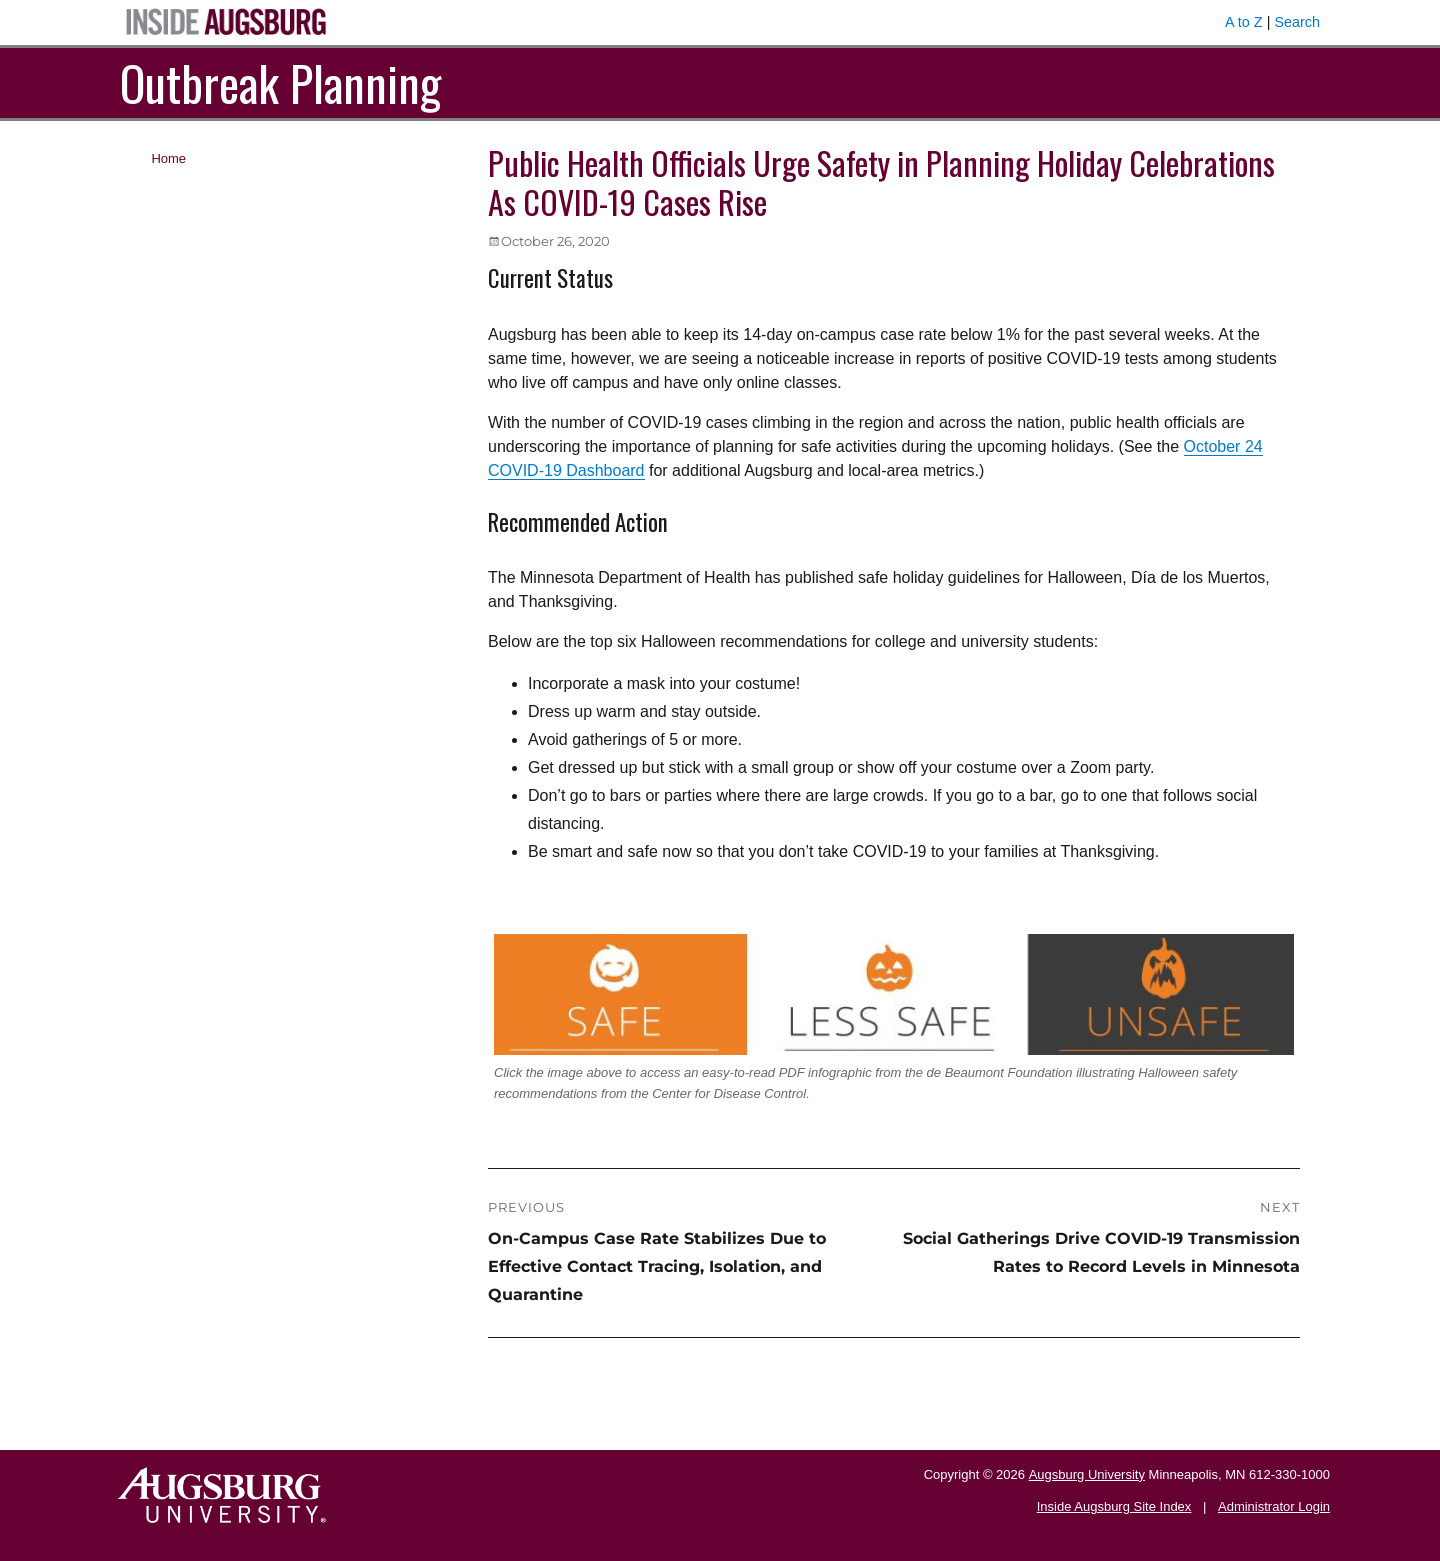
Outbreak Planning (280, 82)
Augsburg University (1087, 1474)
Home (168, 158)
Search (1297, 22)
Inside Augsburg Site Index (1114, 1506)
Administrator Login (1274, 1506)
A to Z (1244, 22)
